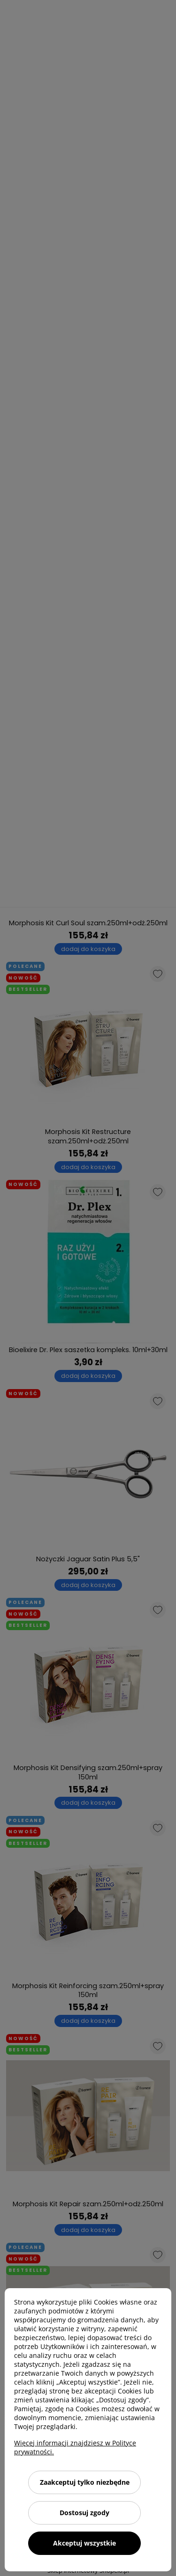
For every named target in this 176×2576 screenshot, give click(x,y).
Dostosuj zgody (84, 2512)
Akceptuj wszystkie (84, 2543)
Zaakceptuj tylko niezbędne (85, 2482)
